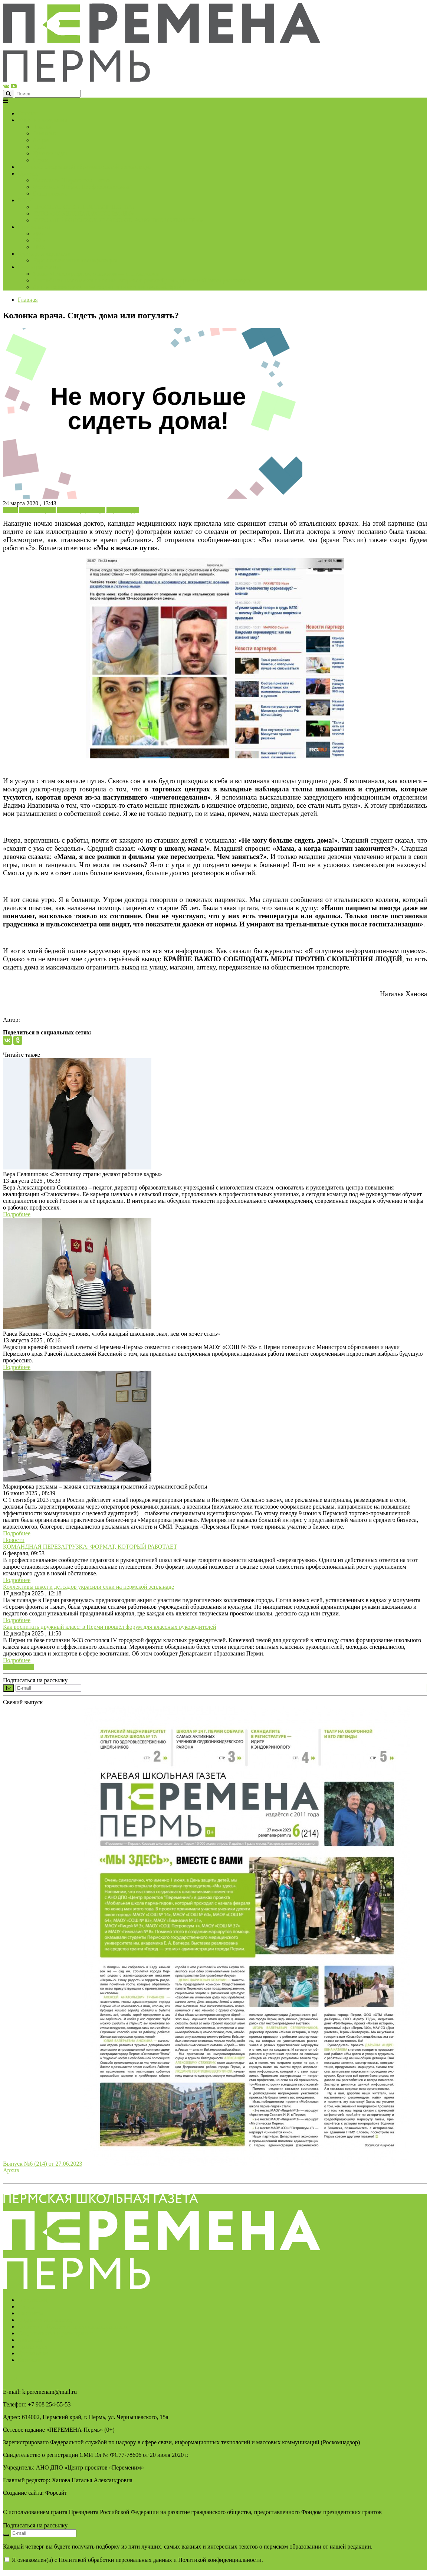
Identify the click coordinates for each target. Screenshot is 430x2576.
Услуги (27, 2306)
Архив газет (33, 2346)
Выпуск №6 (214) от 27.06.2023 (42, 2163)
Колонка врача (37, 510)
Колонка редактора (81, 510)
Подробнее (16, 1214)
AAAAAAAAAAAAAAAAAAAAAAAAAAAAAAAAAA (76, 2566)
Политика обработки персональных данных (73, 2326)
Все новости (18, 1667)
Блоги (10, 510)
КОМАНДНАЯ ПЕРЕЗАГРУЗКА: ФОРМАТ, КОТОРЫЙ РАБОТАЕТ (90, 1546)
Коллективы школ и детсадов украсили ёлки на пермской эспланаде (88, 1587)
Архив (11, 2170)
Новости (13, 1540)
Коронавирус (122, 510)
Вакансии (30, 2360)
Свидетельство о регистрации (55, 2333)
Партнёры (30, 2313)
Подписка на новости (45, 2320)
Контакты (30, 2340)
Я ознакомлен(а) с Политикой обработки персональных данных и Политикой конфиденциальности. (133, 2563)
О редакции (32, 2300)
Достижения (33, 2353)
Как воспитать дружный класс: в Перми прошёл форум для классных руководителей (109, 1627)
